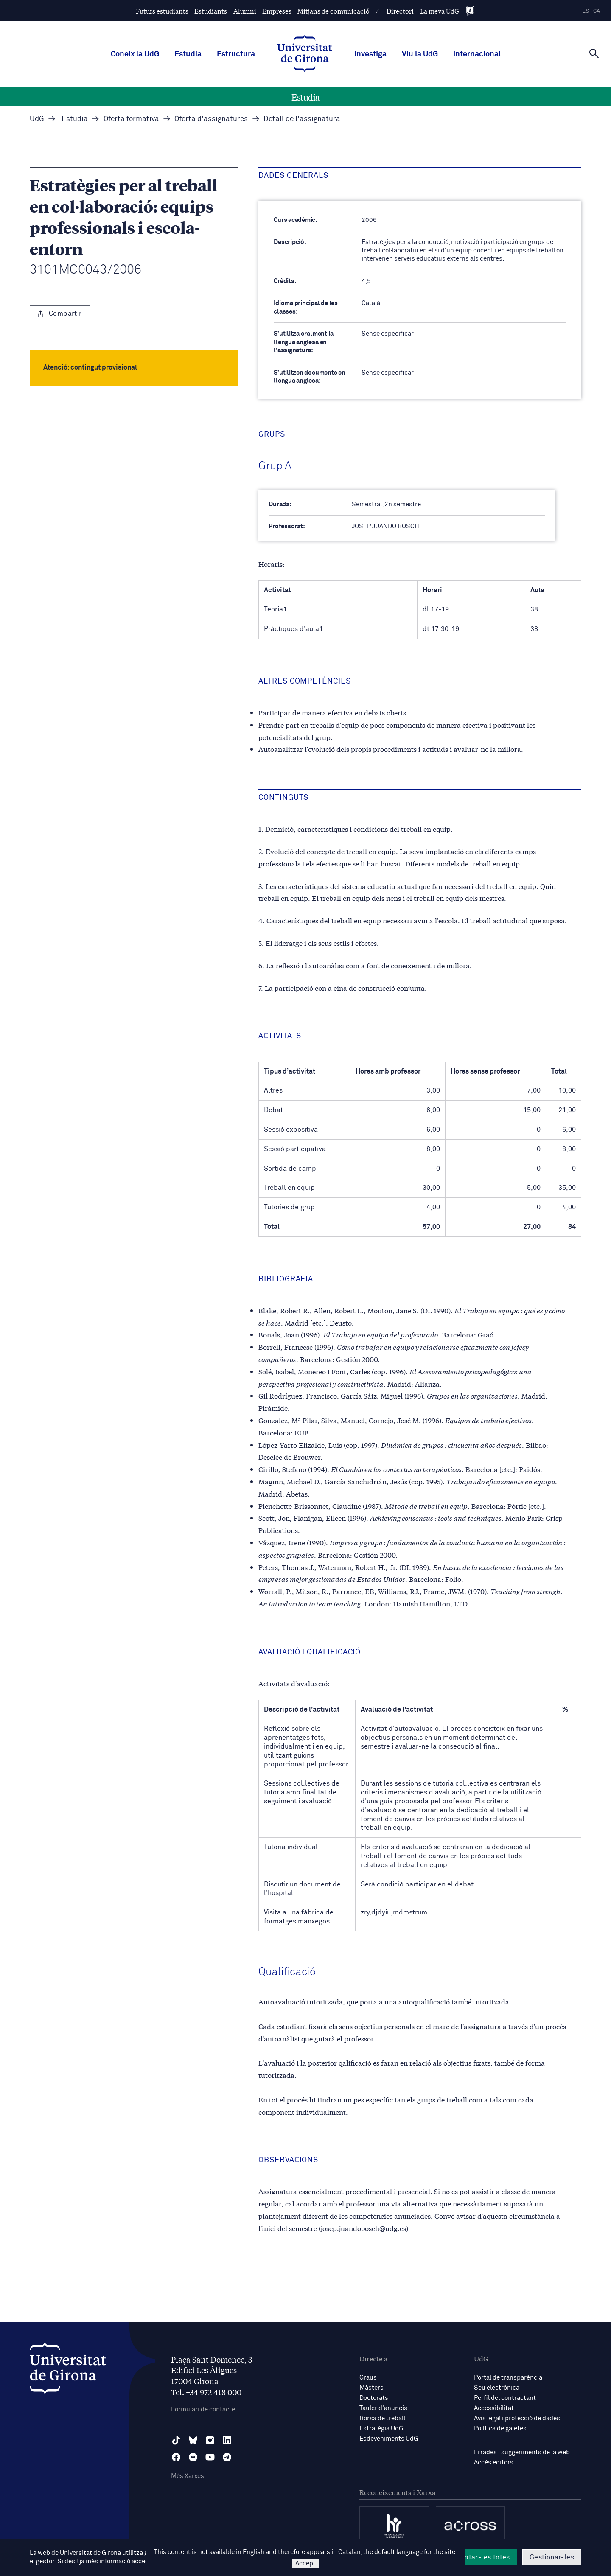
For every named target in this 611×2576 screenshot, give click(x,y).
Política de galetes (500, 2428)
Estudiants (210, 11)
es (585, 11)
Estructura (236, 54)
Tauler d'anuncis (383, 2408)
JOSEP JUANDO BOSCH (385, 526)
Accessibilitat (494, 2408)
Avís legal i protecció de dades (517, 2418)
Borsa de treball (382, 2418)
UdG (37, 119)
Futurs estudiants (162, 11)
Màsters (371, 2388)
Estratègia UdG (381, 2428)
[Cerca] (594, 53)
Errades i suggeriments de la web (522, 2452)
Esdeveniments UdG (388, 2439)
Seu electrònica (496, 2388)
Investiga (370, 54)
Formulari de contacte (203, 2409)
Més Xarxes (187, 2476)
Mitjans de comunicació (333, 11)
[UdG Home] (304, 54)
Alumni (244, 11)
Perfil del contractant (505, 2398)
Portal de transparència (508, 2377)
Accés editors (493, 2462)
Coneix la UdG (135, 54)
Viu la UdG (420, 54)
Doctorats (373, 2398)
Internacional (477, 54)
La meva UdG (439, 11)
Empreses (276, 11)
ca (596, 11)
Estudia (188, 54)
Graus (368, 2377)
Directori (400, 11)
